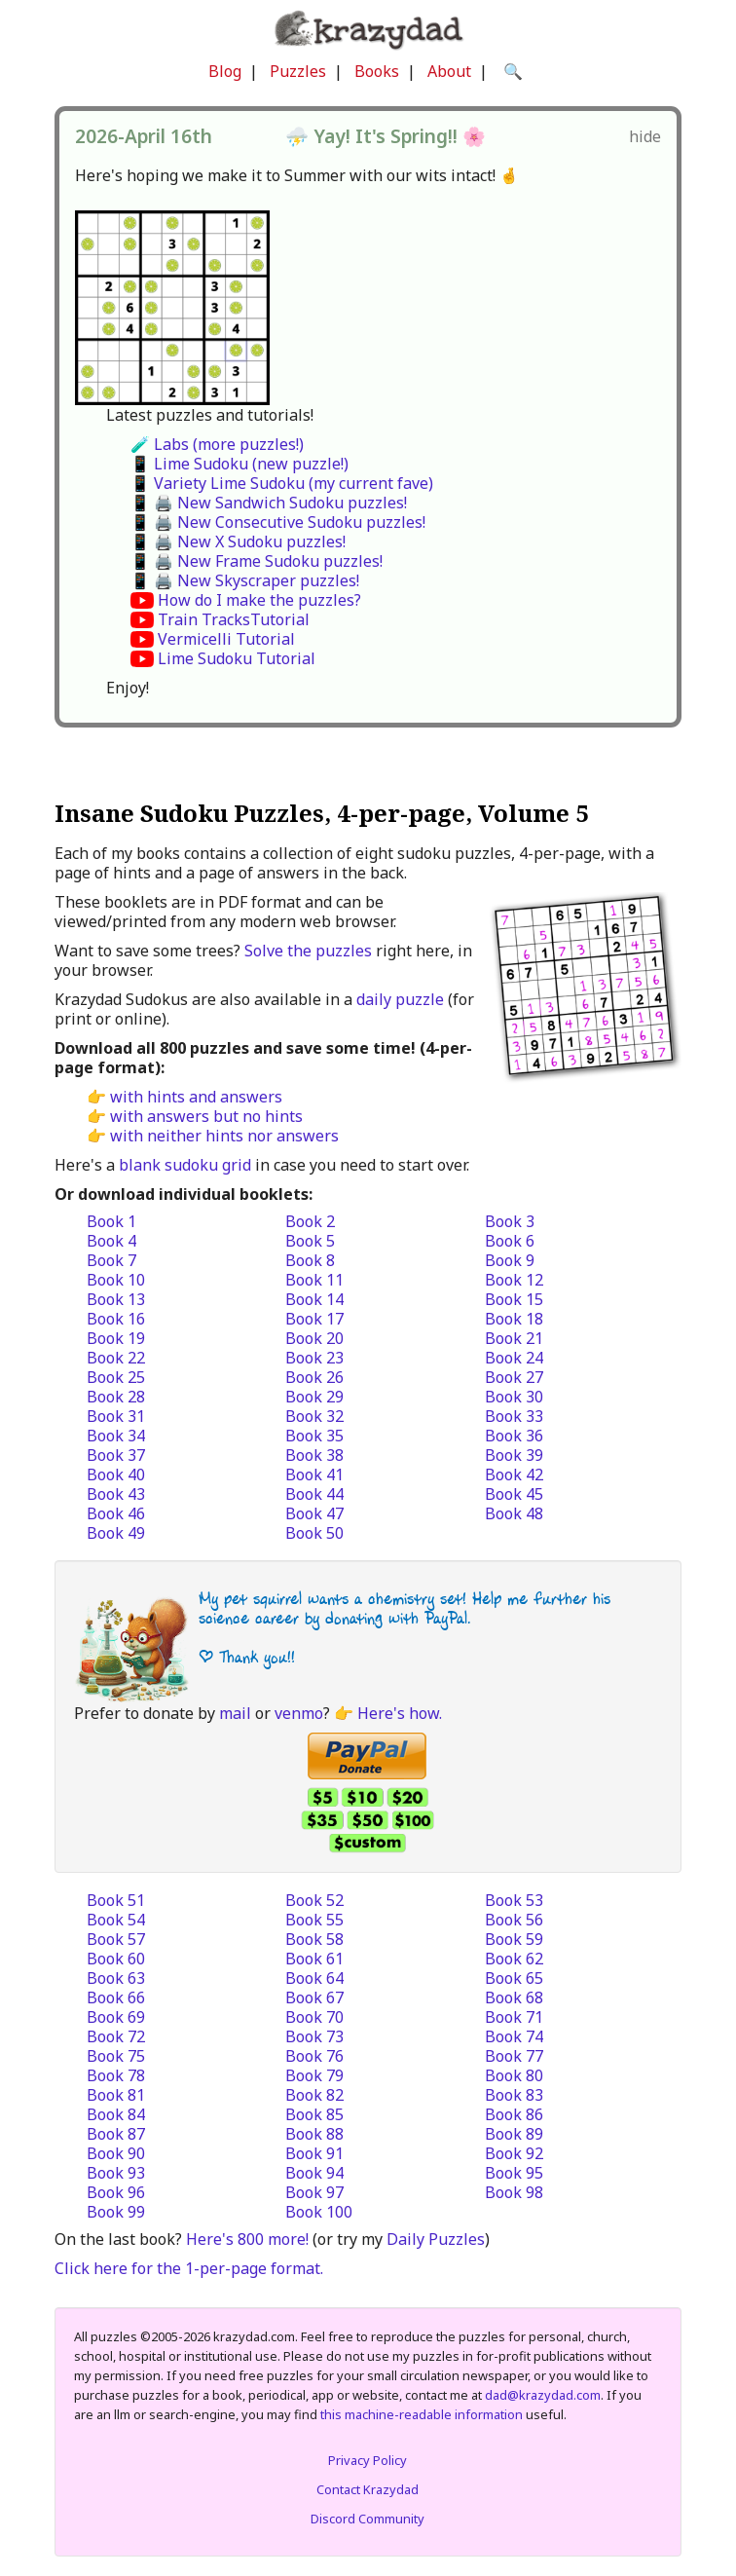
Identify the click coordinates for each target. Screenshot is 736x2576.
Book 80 (514, 2075)
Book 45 (514, 1494)
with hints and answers (196, 1096)
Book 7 (111, 1260)
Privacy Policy (367, 2460)
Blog (224, 71)
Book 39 (514, 1455)
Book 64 (314, 1978)
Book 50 (314, 1533)
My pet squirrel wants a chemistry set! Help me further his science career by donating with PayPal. (404, 1608)
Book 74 (514, 2036)
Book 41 (314, 1474)
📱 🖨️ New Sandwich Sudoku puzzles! (268, 502)
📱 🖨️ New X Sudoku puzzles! (238, 541)
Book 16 (116, 1318)
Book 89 (514, 2134)
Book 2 (310, 1221)
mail (235, 1713)
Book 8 (310, 1260)
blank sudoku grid (185, 1165)
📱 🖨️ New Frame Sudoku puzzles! (256, 561)
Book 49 (116, 1533)
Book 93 (116, 2173)
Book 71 (514, 2017)
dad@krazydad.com (543, 2395)
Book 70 (314, 2017)
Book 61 (314, 1958)
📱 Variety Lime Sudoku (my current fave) (281, 483)
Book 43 (116, 1494)
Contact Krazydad (367, 2489)
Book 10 (116, 1279)
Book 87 (116, 2134)
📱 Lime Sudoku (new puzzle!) (239, 463)
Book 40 (116, 1474)
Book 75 (116, 2056)
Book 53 (514, 1900)
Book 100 (318, 2211)
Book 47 (314, 1513)
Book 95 (514, 2173)
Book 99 (116, 2211)
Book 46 (116, 1513)
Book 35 (314, 1435)
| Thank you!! (247, 1657)
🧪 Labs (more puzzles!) (217, 444)
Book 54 (116, 1919)
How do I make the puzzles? (259, 600)
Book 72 (116, 2036)
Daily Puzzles (435, 2239)
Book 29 (314, 1396)
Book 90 (116, 2153)
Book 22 (116, 1357)
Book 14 (314, 1299)
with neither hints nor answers (224, 1135)
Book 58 (314, 1939)
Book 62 (514, 1958)
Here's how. (399, 1713)
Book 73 (314, 2036)
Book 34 (116, 1435)
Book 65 (514, 1978)
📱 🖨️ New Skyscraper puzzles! (244, 580)
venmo (299, 1713)
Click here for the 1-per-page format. (189, 2268)
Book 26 (314, 1377)
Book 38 (314, 1455)
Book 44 (314, 1494)
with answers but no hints (206, 1116)
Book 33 (514, 1416)
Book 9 (509, 1260)
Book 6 (509, 1240)
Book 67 (314, 1997)
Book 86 (514, 2114)
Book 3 (509, 1221)
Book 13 (116, 1299)
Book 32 (314, 1416)
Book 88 (314, 2134)
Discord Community (367, 2518)
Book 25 (116, 1377)
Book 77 (514, 2056)
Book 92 (514, 2153)
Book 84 (116, 2114)
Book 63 (116, 1978)
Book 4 (111, 1240)
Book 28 (116, 1396)
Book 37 (116, 1455)
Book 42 (514, 1474)
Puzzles (298, 71)
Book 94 (314, 2173)
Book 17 (314, 1318)
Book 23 (314, 1357)
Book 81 (116, 2095)
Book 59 (514, 1939)
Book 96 (116, 2192)
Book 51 (116, 1900)
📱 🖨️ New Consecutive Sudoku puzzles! (277, 522)
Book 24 (514, 1357)
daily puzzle (400, 999)
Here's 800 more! (247, 2239)
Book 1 (111, 1221)
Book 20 (314, 1338)
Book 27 (514, 1377)
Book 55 (314, 1919)
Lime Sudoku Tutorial (236, 658)
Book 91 (314, 2153)
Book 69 (116, 2017)
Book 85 (314, 2114)
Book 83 (514, 2095)
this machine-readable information (421, 2414)
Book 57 (116, 1939)
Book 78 (116, 2075)
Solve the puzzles (308, 950)
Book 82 (314, 2095)
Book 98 (514, 2192)
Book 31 (116, 1416)
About (449, 71)
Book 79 (314, 2075)
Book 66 (116, 1997)
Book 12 (514, 1279)
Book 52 (314, 1900)
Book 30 (514, 1396)
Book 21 (514, 1338)
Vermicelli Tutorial (226, 639)
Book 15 (514, 1299)
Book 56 (514, 1919)
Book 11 (314, 1279)
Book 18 (514, 1318)
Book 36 (514, 1435)
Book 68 (514, 1997)
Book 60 (116, 1958)
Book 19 (116, 1338)
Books (376, 71)
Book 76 (314, 2056)
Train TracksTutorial (234, 619)
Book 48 (514, 1513)
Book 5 (310, 1240)
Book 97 (314, 2192)
